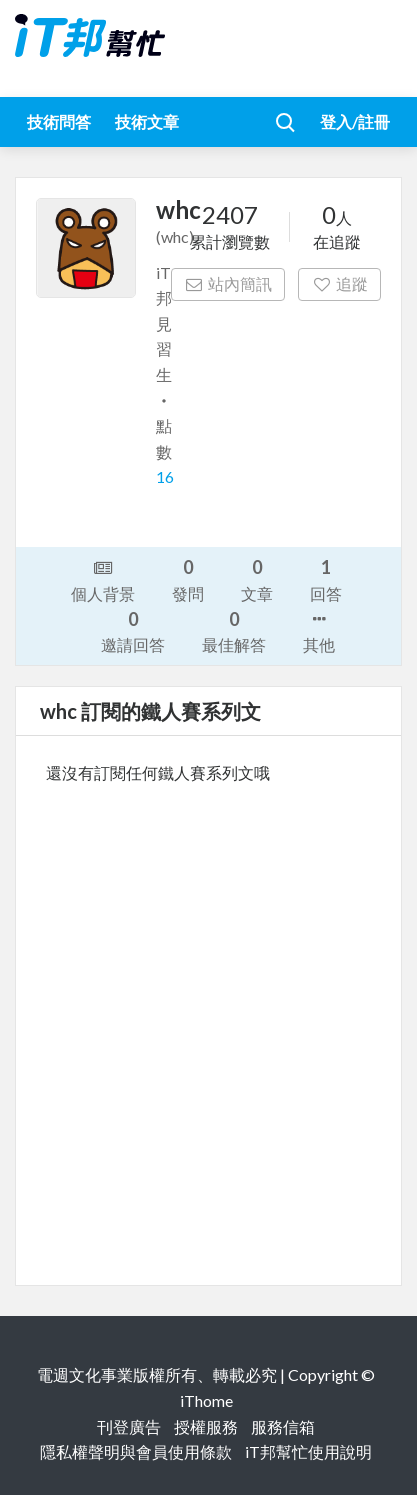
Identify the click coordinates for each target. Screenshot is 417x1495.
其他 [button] (319, 630)
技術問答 (59, 121)
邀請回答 (133, 630)
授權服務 (206, 1426)
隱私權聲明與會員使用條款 (136, 1451)
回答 (326, 578)
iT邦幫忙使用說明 (308, 1451)
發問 (188, 578)
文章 (257, 578)
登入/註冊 (355, 121)
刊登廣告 (129, 1426)
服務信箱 (283, 1426)
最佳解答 (234, 630)
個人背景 (103, 579)
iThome (206, 1400)
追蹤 (339, 283)
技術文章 (147, 121)
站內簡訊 (228, 283)
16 (165, 476)
